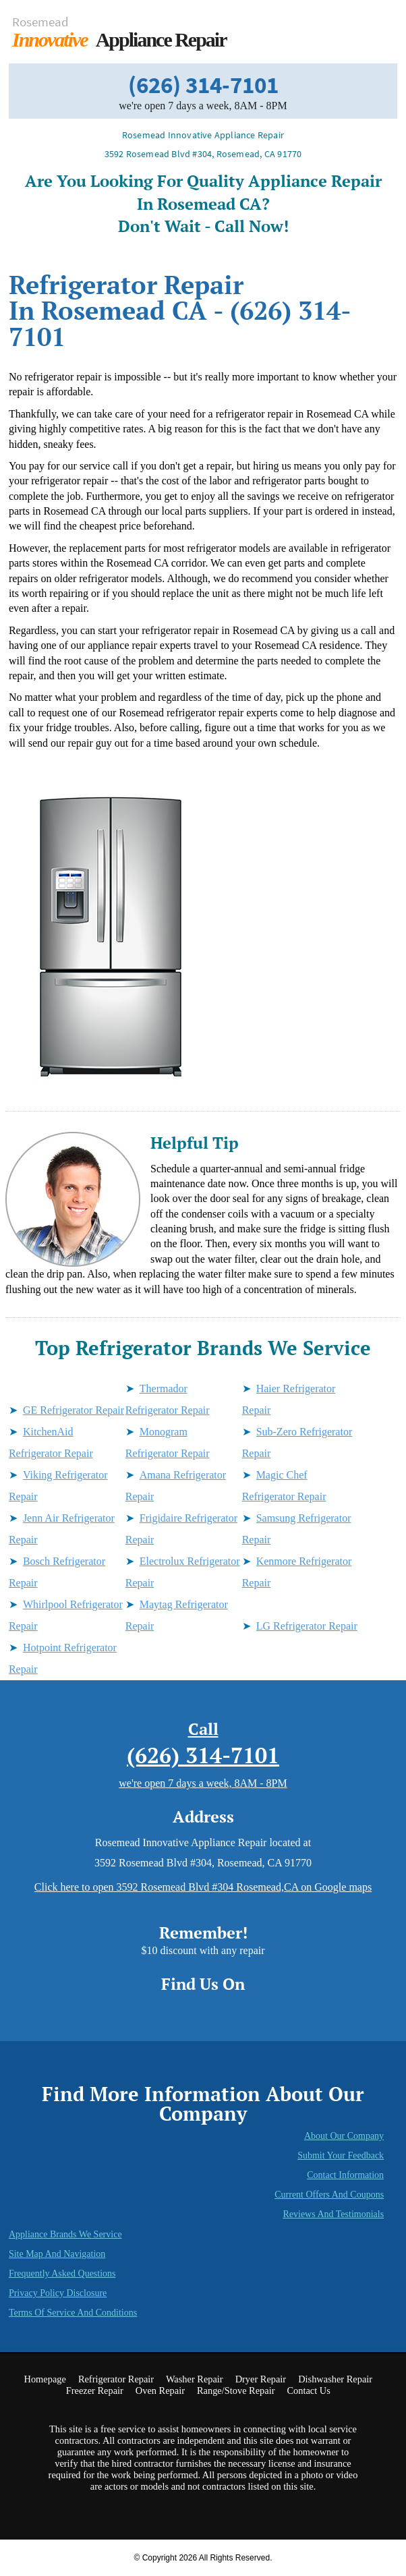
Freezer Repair (94, 2390)
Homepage (45, 2379)
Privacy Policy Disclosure (58, 2293)
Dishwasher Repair (335, 2379)
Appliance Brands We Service (65, 2234)
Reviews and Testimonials (333, 2214)
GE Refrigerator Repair (73, 1410)
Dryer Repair (261, 2379)
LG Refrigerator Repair (306, 1626)
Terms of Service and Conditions (73, 2313)
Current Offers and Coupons (329, 2194)
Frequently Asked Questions (62, 2273)
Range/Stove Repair (236, 2390)
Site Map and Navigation (57, 2254)
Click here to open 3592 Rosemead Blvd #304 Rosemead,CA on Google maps (203, 1887)
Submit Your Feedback (340, 2155)
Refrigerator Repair (116, 2379)
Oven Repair (160, 2390)
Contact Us (308, 2390)
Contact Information (345, 2175)
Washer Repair (194, 2379)
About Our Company (344, 2136)
